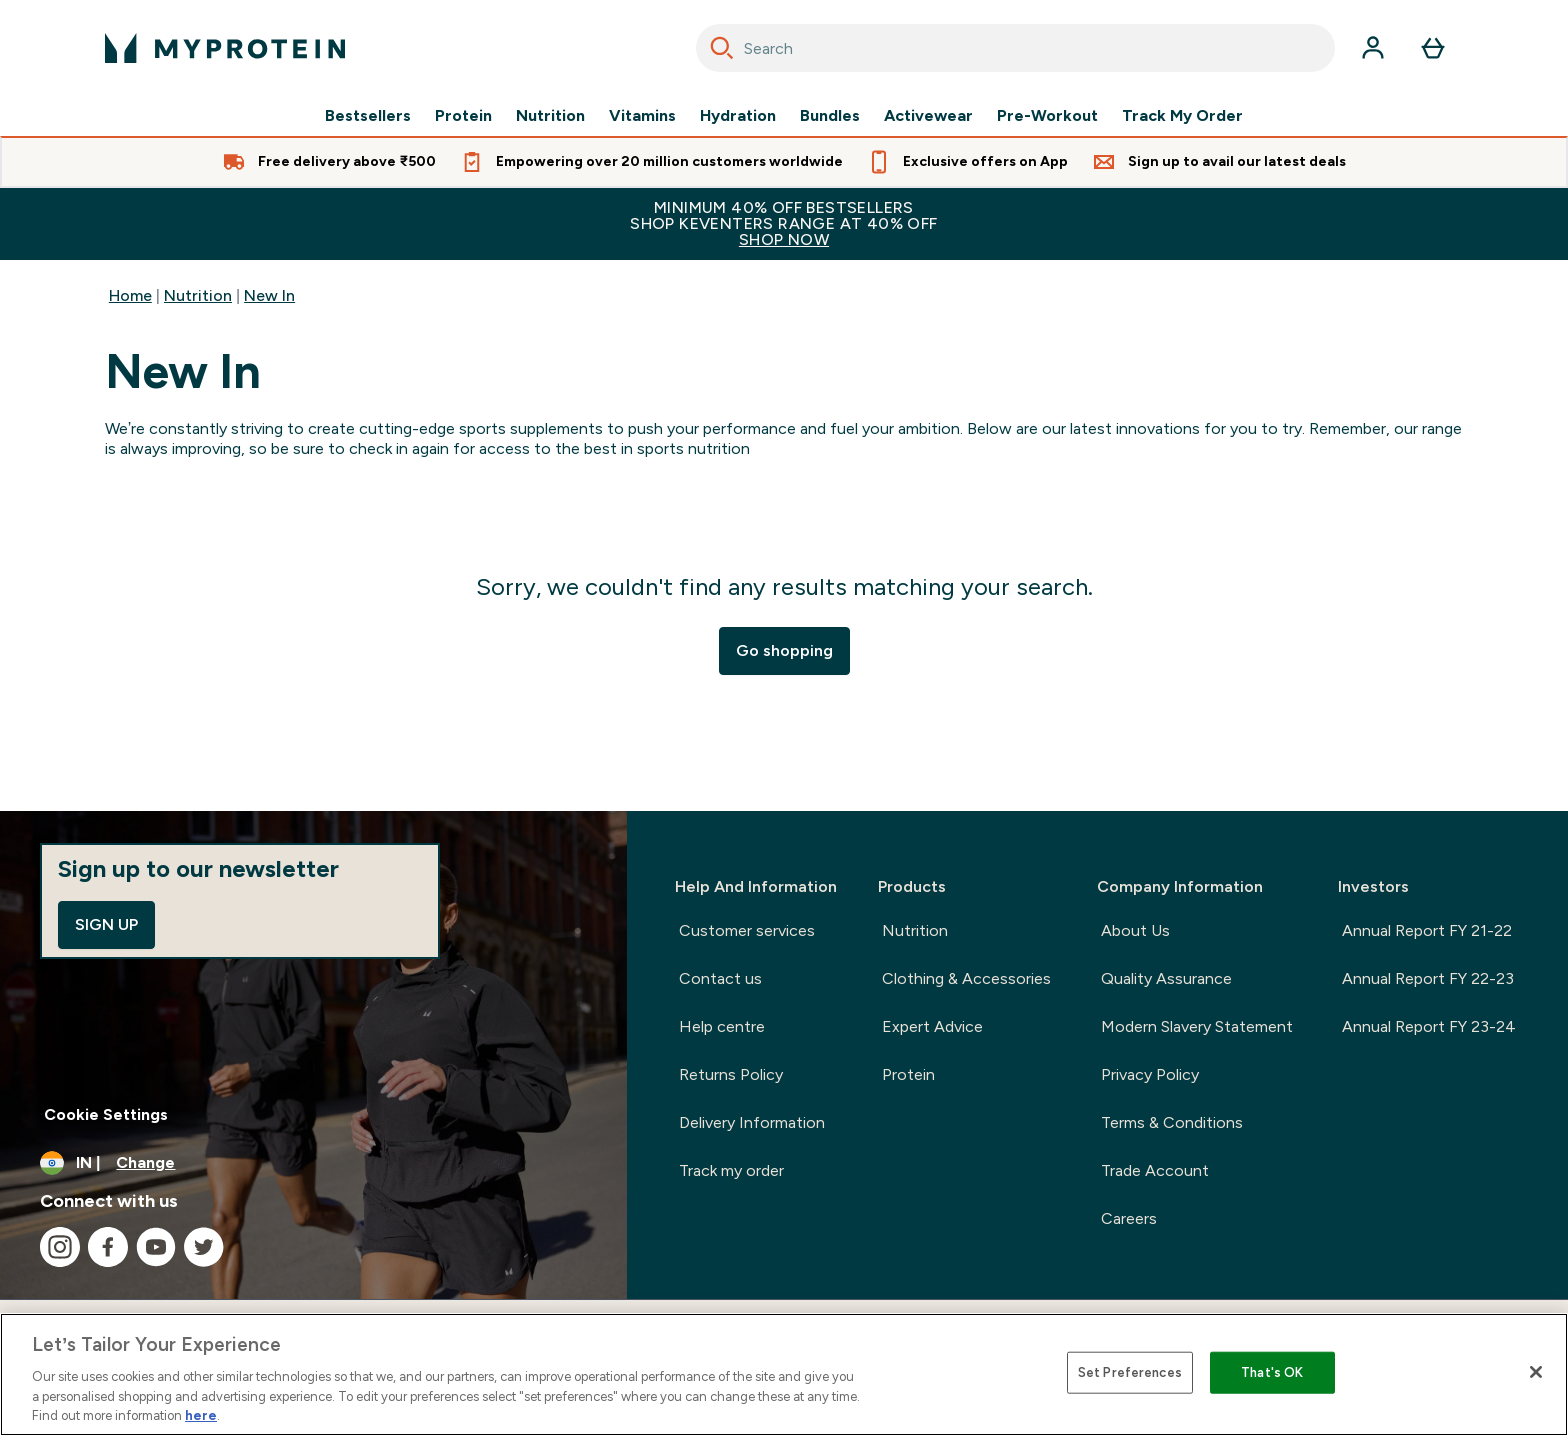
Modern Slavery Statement (1197, 1026)
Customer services (747, 930)
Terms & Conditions (1172, 1122)
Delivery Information (752, 1122)
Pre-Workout (1047, 116)
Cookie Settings (106, 1114)
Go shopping (784, 650)
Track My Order (1182, 116)
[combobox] (1015, 48)
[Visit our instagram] (60, 1247)
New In (269, 295)
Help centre (722, 1026)
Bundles (830, 116)
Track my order (731, 1170)
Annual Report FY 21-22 (1427, 930)
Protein (463, 116)
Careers (1129, 1218)
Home (130, 295)
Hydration (738, 116)
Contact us (720, 978)
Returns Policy (731, 1074)
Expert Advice (932, 1026)
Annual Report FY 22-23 (1428, 978)
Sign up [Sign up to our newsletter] (106, 924)
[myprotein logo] (225, 48)
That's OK (1272, 1372)
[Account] (1373, 48)
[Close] (1536, 1372)
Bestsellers (368, 116)
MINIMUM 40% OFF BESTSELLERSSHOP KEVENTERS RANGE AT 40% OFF (784, 223)
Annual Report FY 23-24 (1429, 1026)
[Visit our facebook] (108, 1247)
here (201, 1415)
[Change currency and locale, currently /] (313, 1163)
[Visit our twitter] (204, 1247)
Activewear (928, 116)
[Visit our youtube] (156, 1247)
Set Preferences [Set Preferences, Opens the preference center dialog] (1130, 1372)
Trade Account (1155, 1170)
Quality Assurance (1166, 978)
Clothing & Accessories (966, 978)
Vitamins (642, 116)
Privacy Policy (1150, 1074)
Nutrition (550, 116)
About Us (1135, 930)
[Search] (722, 48)
